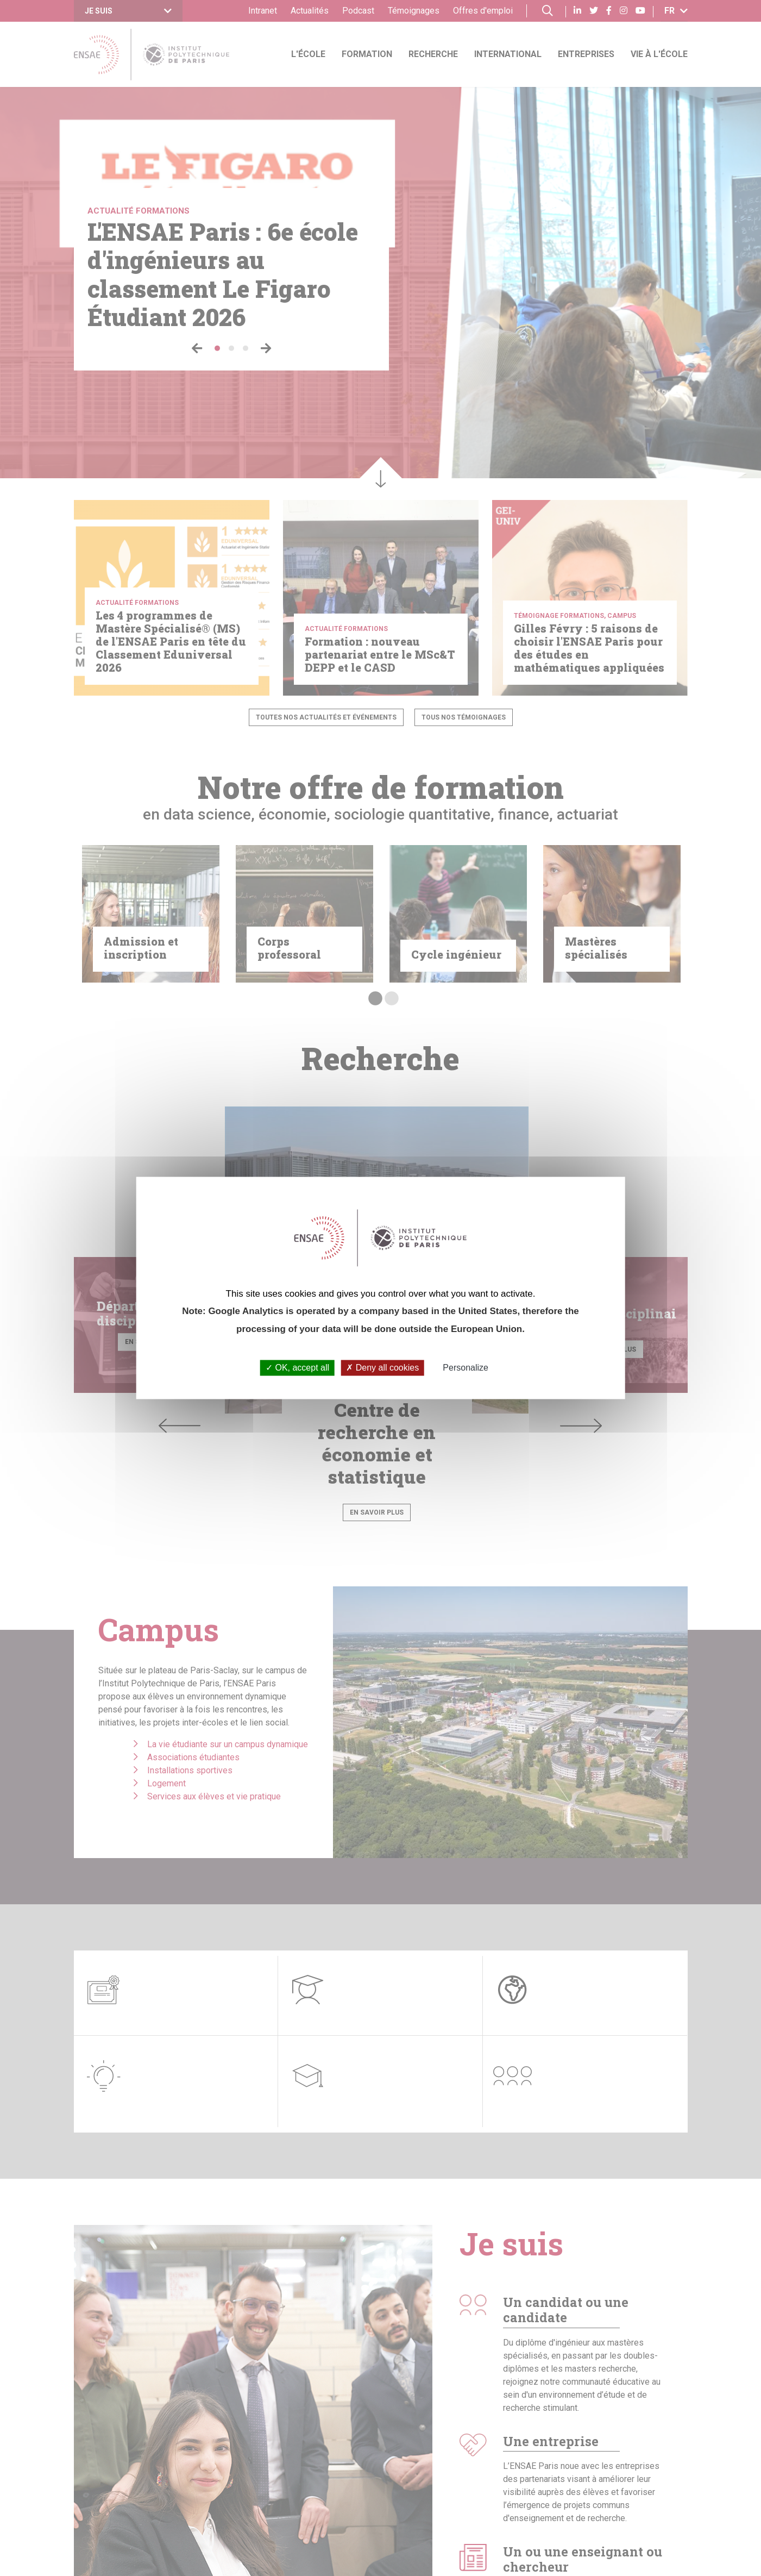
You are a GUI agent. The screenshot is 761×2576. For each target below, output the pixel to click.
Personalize (465, 1367)
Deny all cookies (382, 1367)
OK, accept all (297, 1367)
